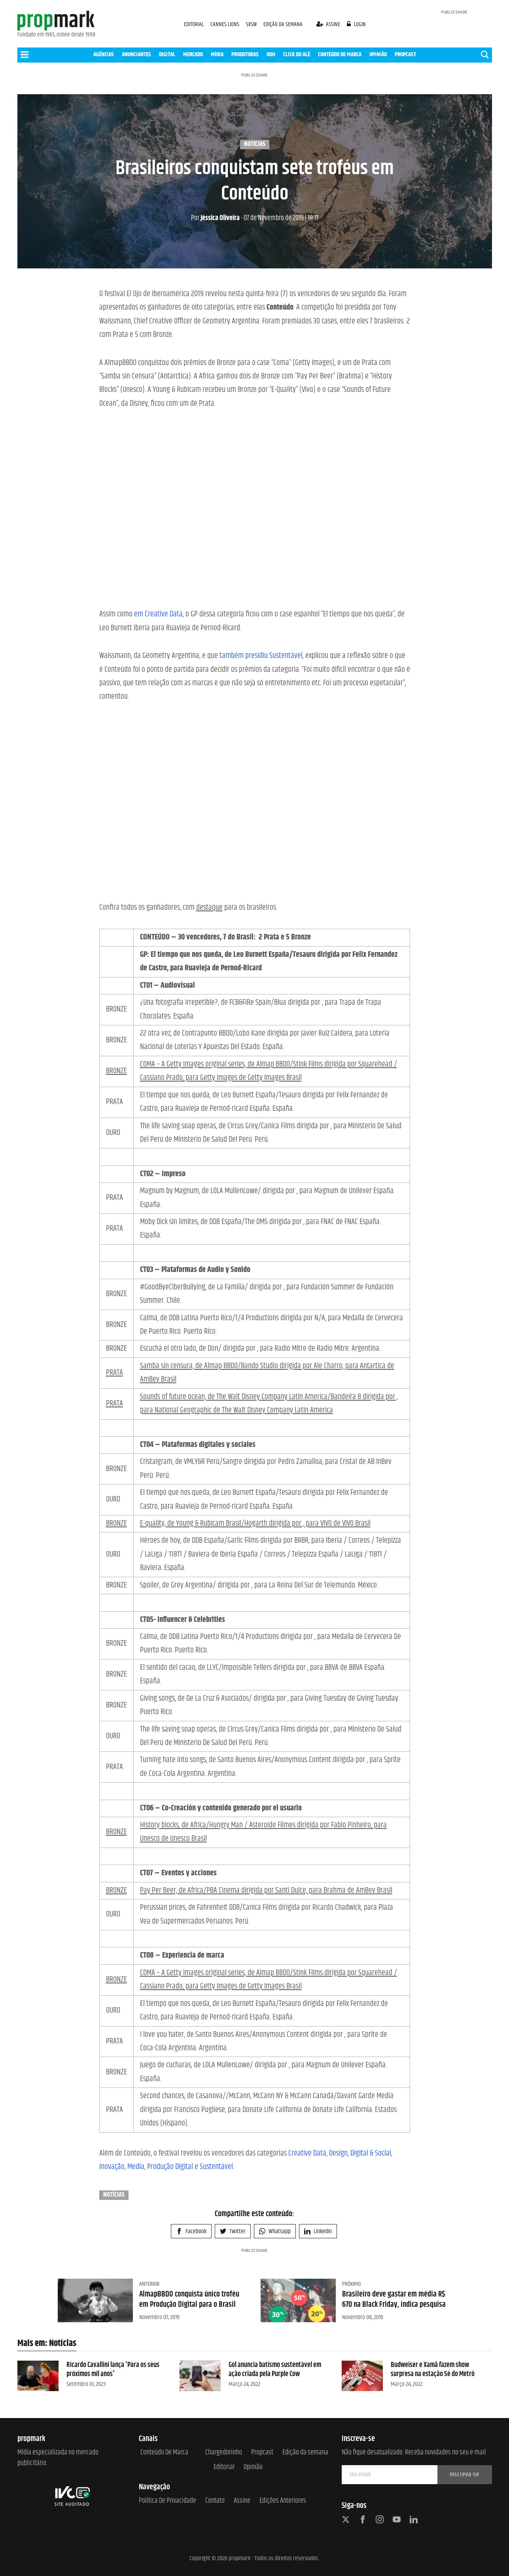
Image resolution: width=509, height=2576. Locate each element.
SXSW (252, 24)
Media (135, 2167)
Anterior (149, 2284)
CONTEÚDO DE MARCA (339, 54)
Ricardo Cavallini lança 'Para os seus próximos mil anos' (112, 2369)
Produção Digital (170, 2167)
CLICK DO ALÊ (296, 54)
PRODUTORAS (245, 54)
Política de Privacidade (167, 2501)
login (356, 24)
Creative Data (307, 2153)
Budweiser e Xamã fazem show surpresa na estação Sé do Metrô (433, 2369)
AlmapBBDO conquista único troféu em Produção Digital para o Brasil (189, 2299)
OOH (271, 54)
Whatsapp (275, 2231)
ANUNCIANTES (136, 54)
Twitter (233, 2231)
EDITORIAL (194, 24)
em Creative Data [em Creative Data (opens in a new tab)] (158, 614)
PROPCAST (405, 54)
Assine (242, 2501)
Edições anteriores (282, 2501)
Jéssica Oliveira (215, 218)
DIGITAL (167, 54)
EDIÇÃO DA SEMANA (283, 24)
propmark (239, 2558)
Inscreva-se (464, 2474)
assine (329, 24)
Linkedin (318, 2231)
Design (338, 2153)
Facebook (191, 2231)
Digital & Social (370, 2153)
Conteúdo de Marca (164, 2452)
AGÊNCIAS (103, 54)
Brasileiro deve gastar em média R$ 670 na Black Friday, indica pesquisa (394, 2299)
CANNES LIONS (225, 24)
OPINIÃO (378, 54)
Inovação (112, 2167)
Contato (215, 2501)
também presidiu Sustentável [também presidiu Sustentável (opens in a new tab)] (261, 656)
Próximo (351, 2284)
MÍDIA (217, 54)
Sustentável (216, 2167)
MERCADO (193, 54)
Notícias (254, 144)
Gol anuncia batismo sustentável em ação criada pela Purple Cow (275, 2369)
